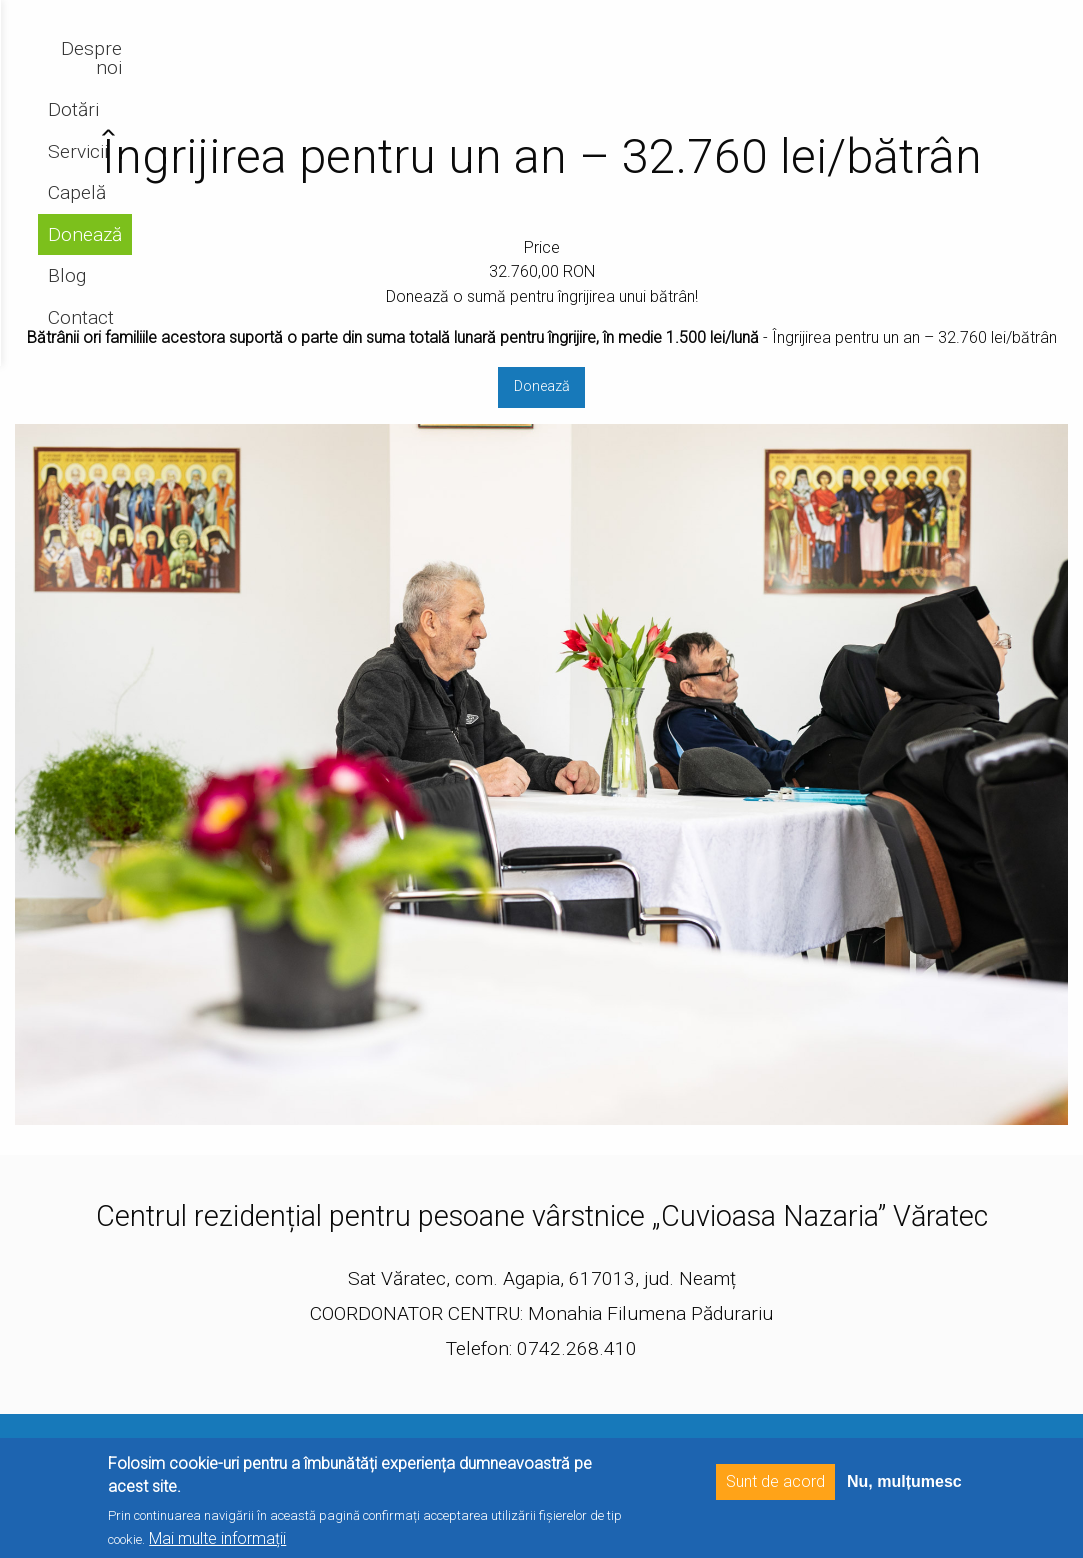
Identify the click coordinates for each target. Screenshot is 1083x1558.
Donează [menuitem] (854, 68)
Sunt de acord (775, 1481)
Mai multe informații (217, 1539)
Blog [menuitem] (930, 68)
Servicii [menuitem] (688, 68)
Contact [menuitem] (1002, 68)
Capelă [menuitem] (767, 68)
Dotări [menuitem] (612, 68)
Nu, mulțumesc (904, 1481)
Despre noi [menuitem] (521, 68)
